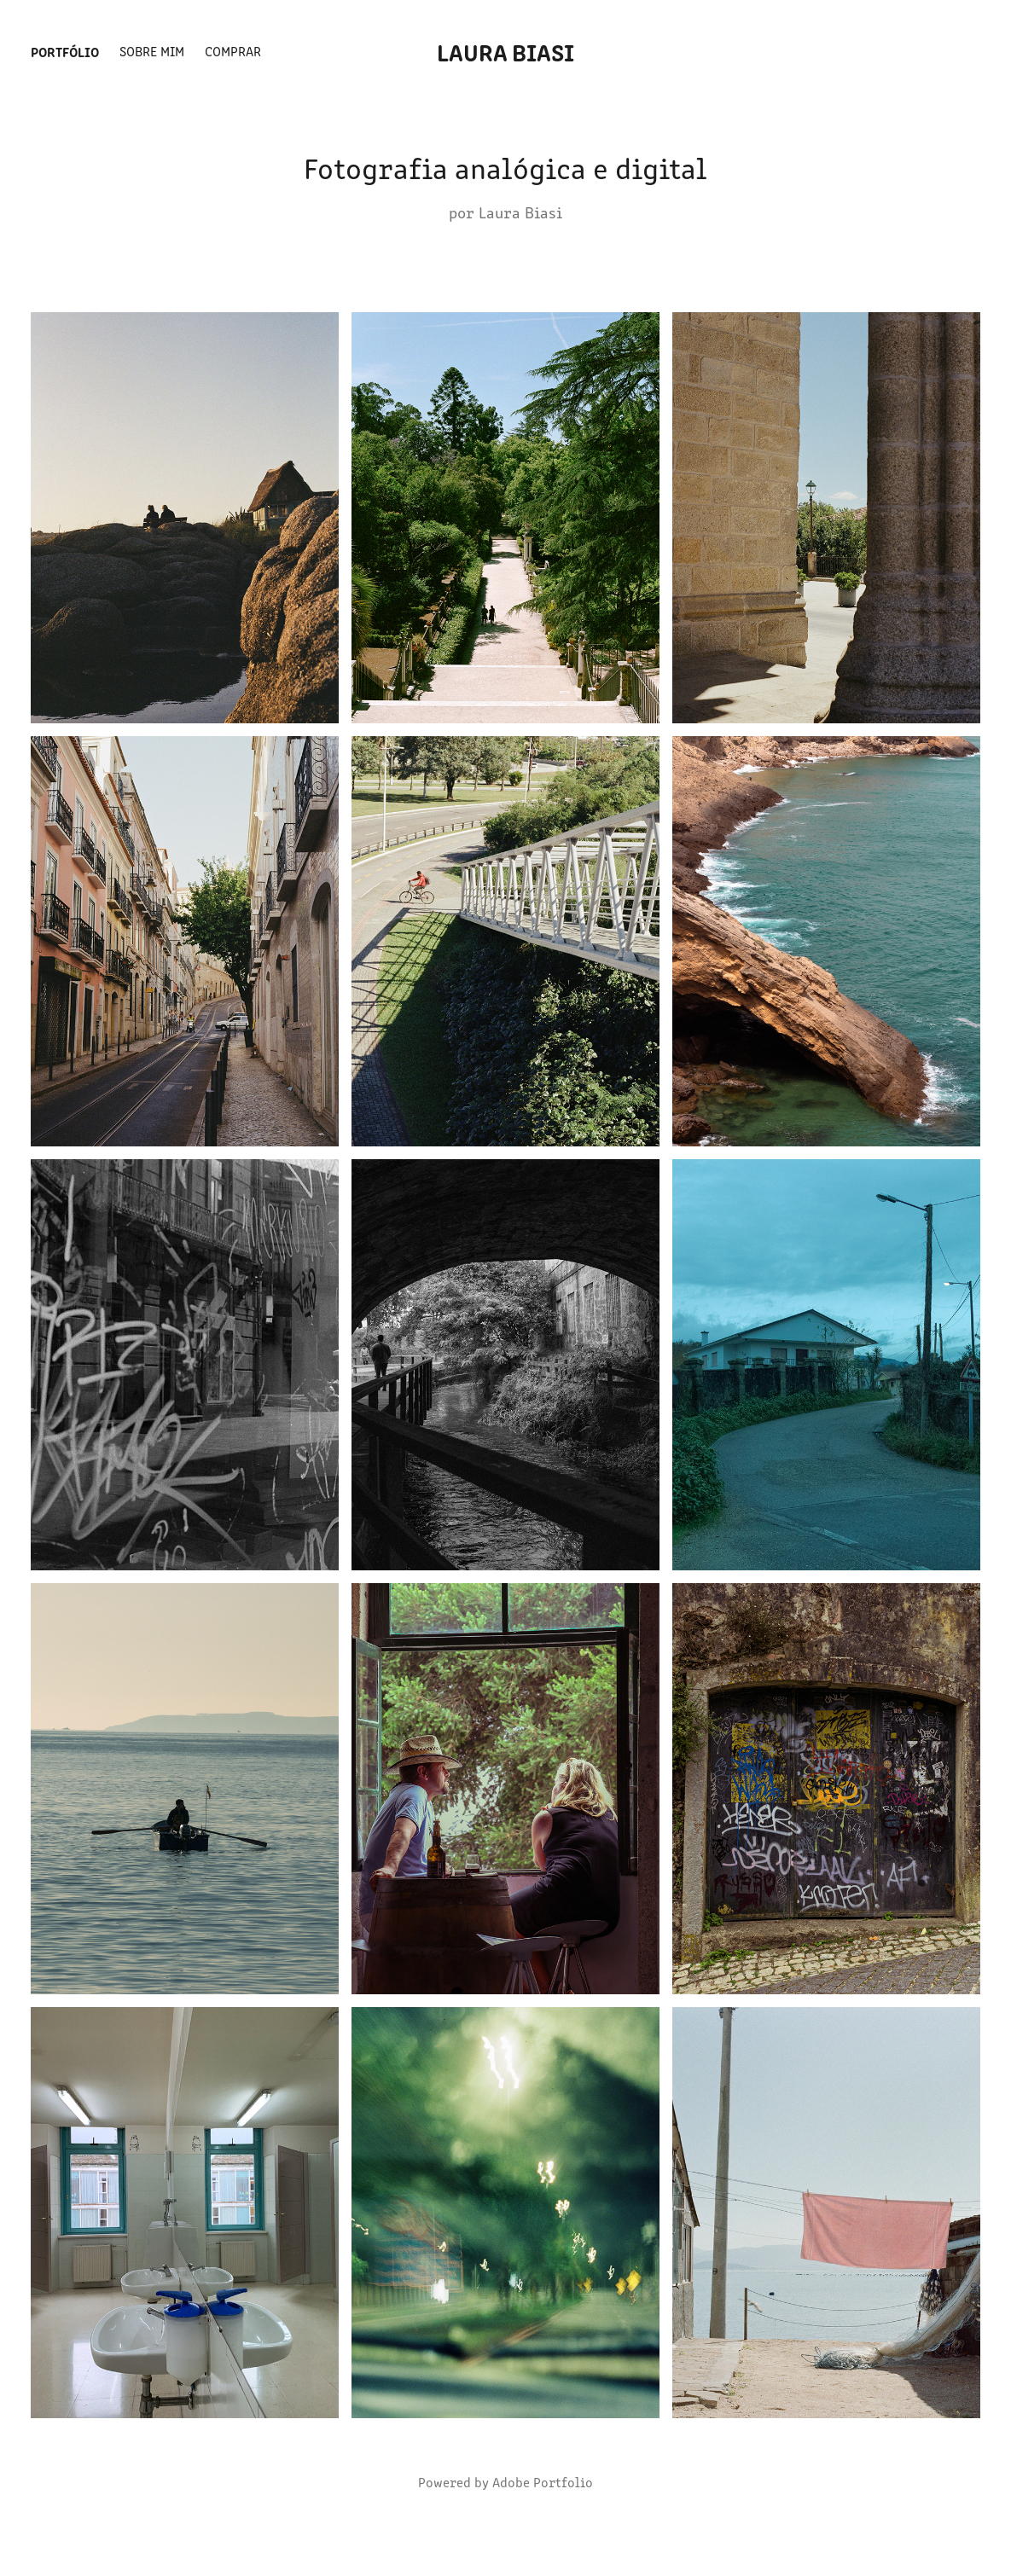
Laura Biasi (505, 51)
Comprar (233, 51)
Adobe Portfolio (542, 2482)
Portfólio (65, 51)
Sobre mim (151, 51)
